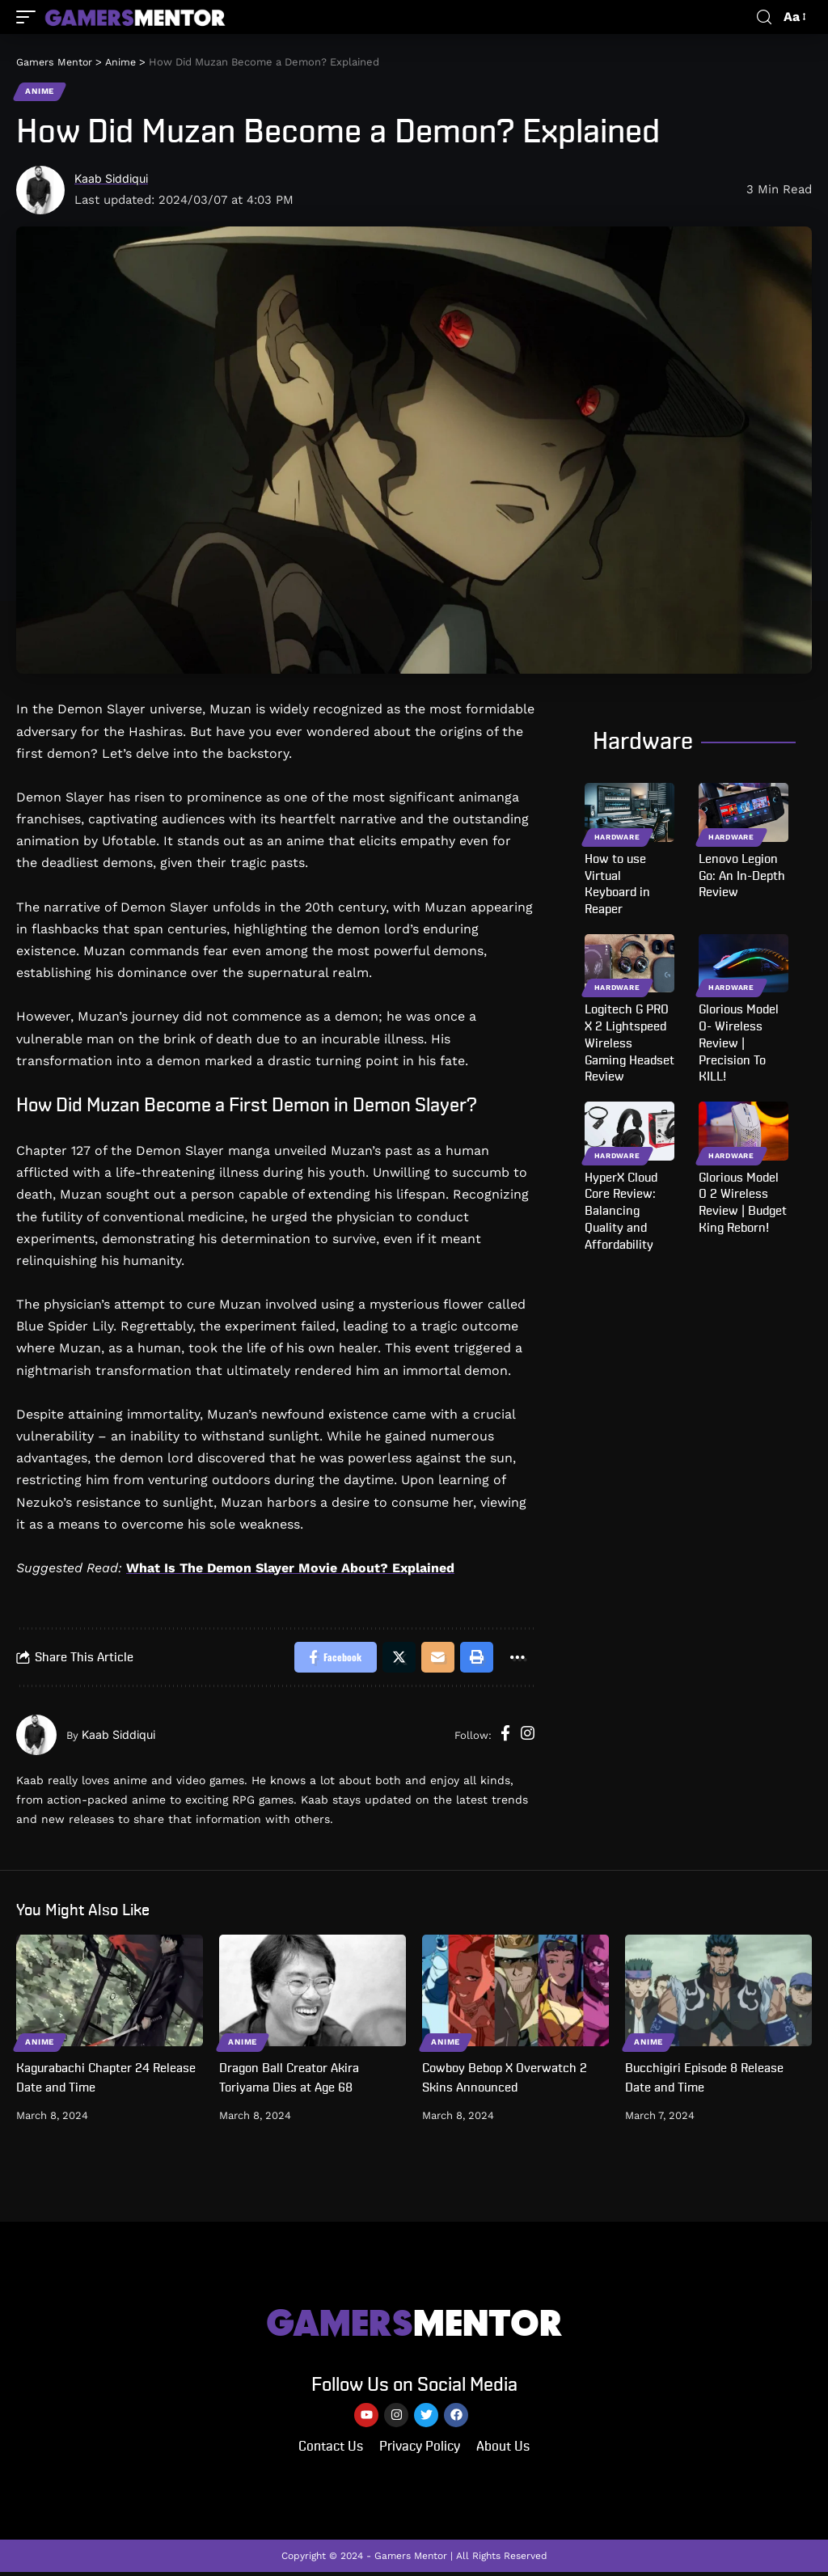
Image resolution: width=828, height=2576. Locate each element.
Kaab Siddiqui (113, 179)
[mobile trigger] (30, 16)
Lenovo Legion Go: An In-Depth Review (742, 876)
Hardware (617, 838)
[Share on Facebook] (331, 1659)
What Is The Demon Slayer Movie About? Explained (290, 1568)
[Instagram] (527, 1737)
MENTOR (414, 2325)
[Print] (475, 1659)
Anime (40, 91)
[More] (517, 1659)
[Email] (436, 1659)
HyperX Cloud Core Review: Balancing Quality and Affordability (621, 1212)
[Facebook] (505, 1737)
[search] (764, 17)
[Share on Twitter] (396, 1659)
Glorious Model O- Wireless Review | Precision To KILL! (739, 1044)
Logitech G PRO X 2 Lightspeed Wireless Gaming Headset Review (629, 1044)
